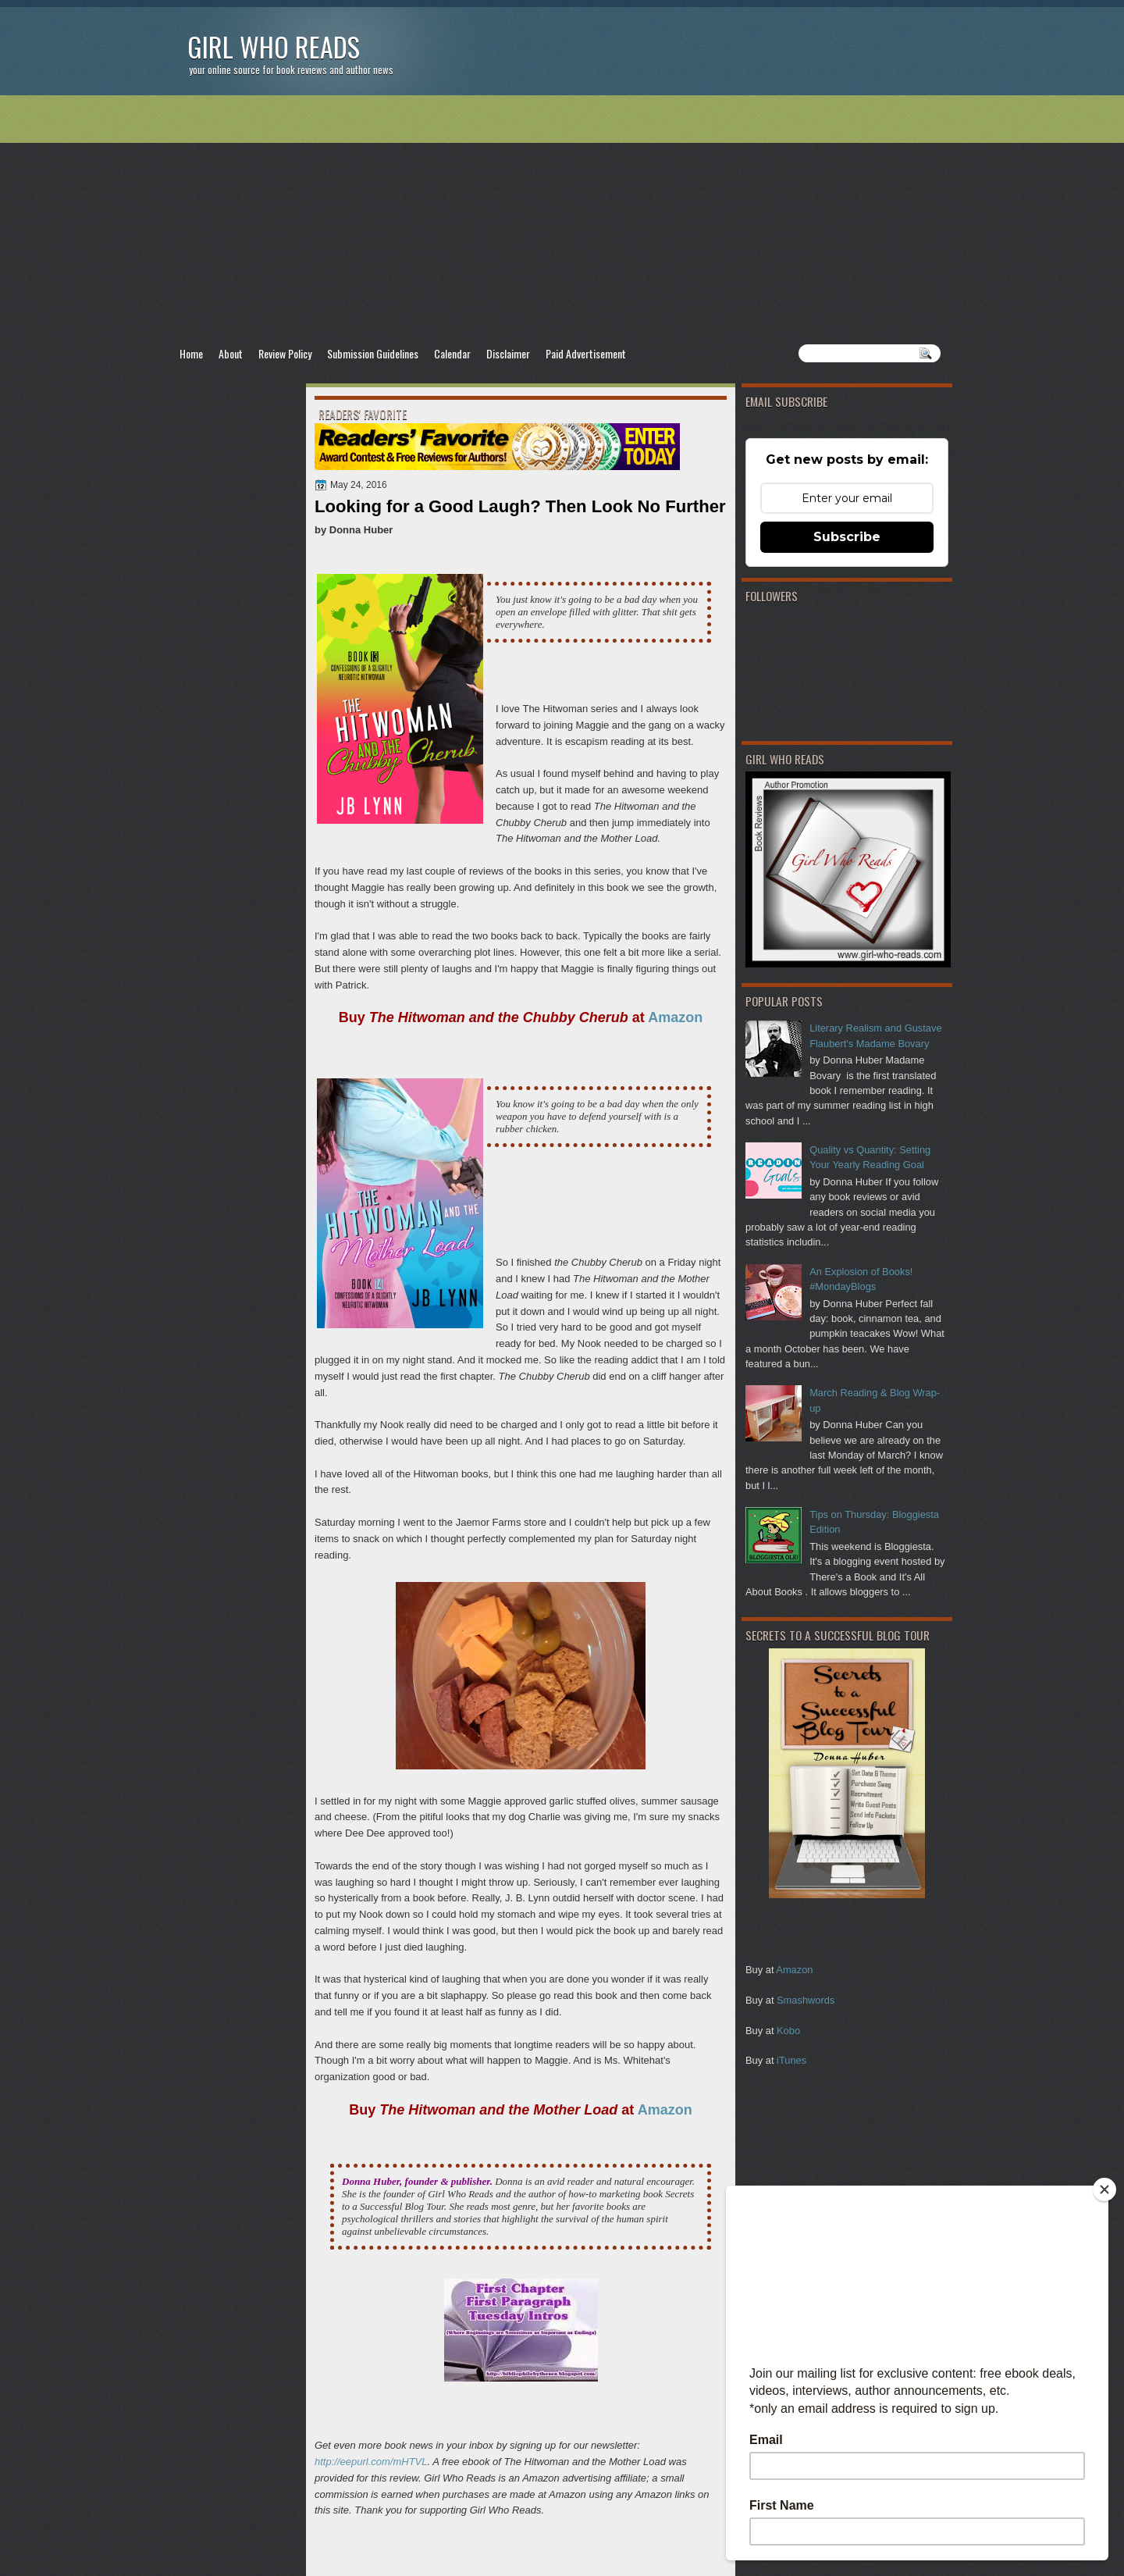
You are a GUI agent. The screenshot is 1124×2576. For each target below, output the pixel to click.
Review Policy (284, 353)
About (231, 353)
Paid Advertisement (586, 353)
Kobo (788, 2030)
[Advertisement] (562, 219)
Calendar (452, 353)
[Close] (1104, 2189)
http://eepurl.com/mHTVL (371, 2461)
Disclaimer (508, 353)
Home (191, 353)
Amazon (794, 1970)
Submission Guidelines (372, 353)
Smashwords (805, 2000)
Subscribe (846, 536)
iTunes (791, 2060)
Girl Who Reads (273, 46)
